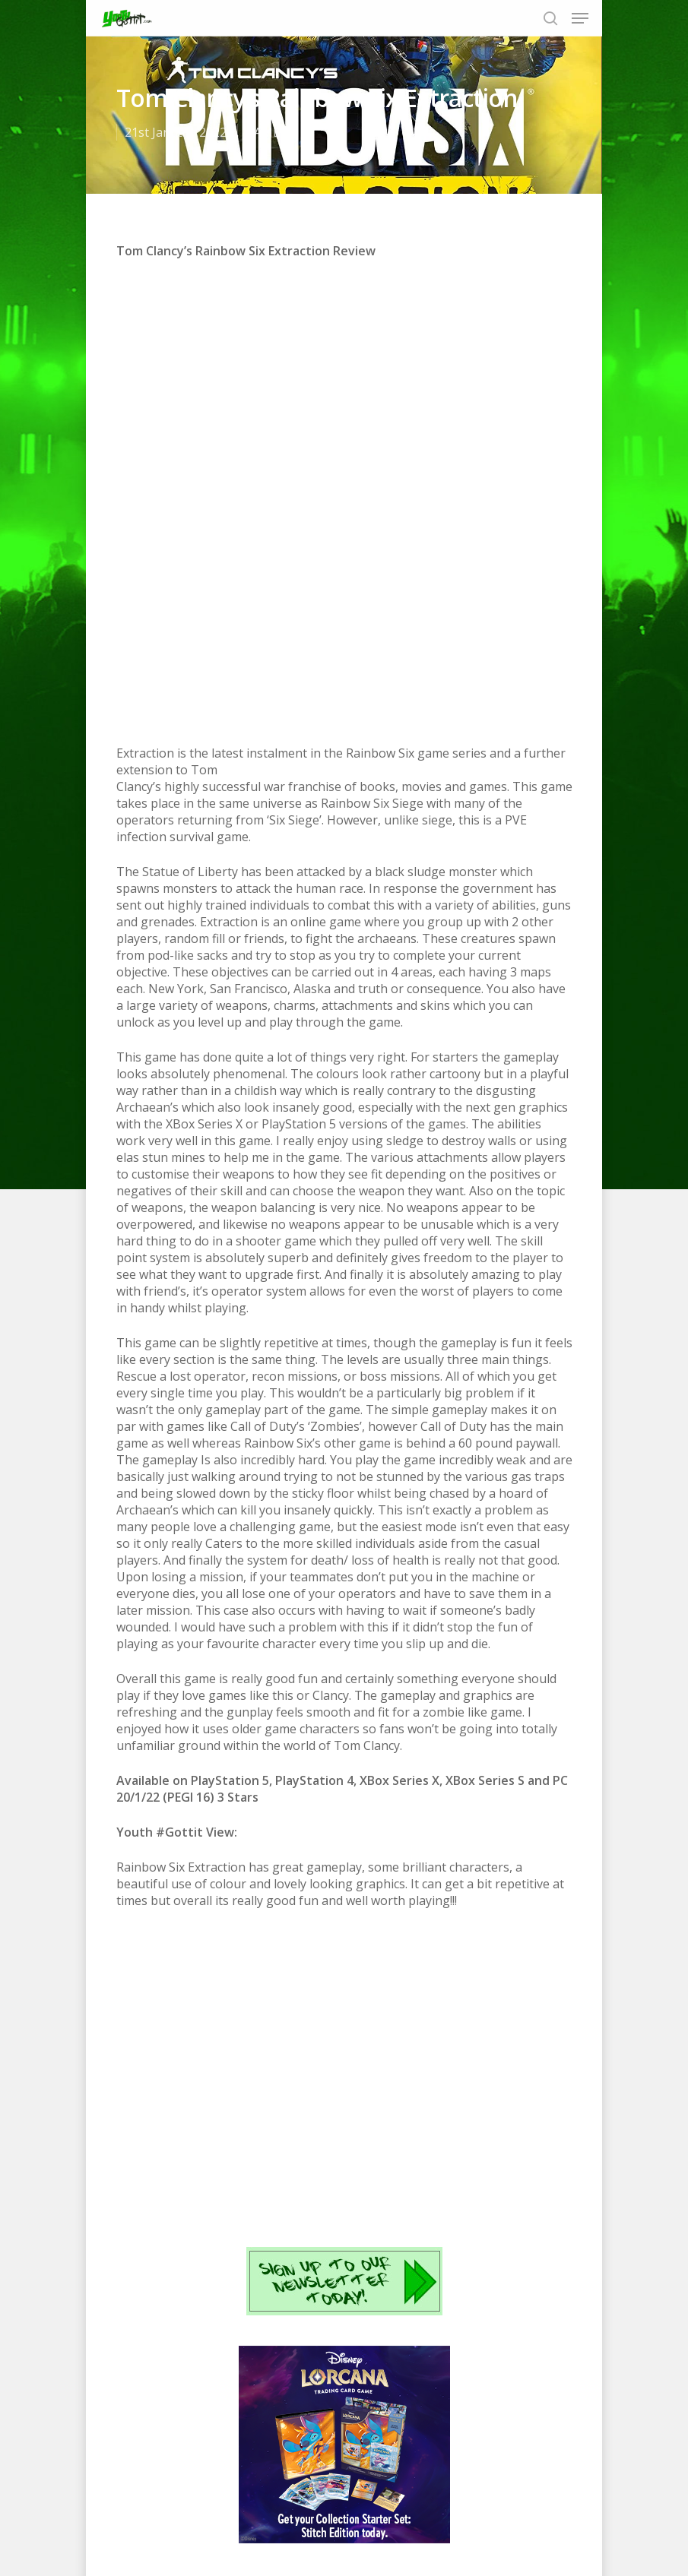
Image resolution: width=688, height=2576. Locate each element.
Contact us (470, 2514)
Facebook (220, 2163)
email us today (453, 2163)
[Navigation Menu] (580, 18)
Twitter (277, 2163)
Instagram (363, 2163)
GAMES (266, 132)
